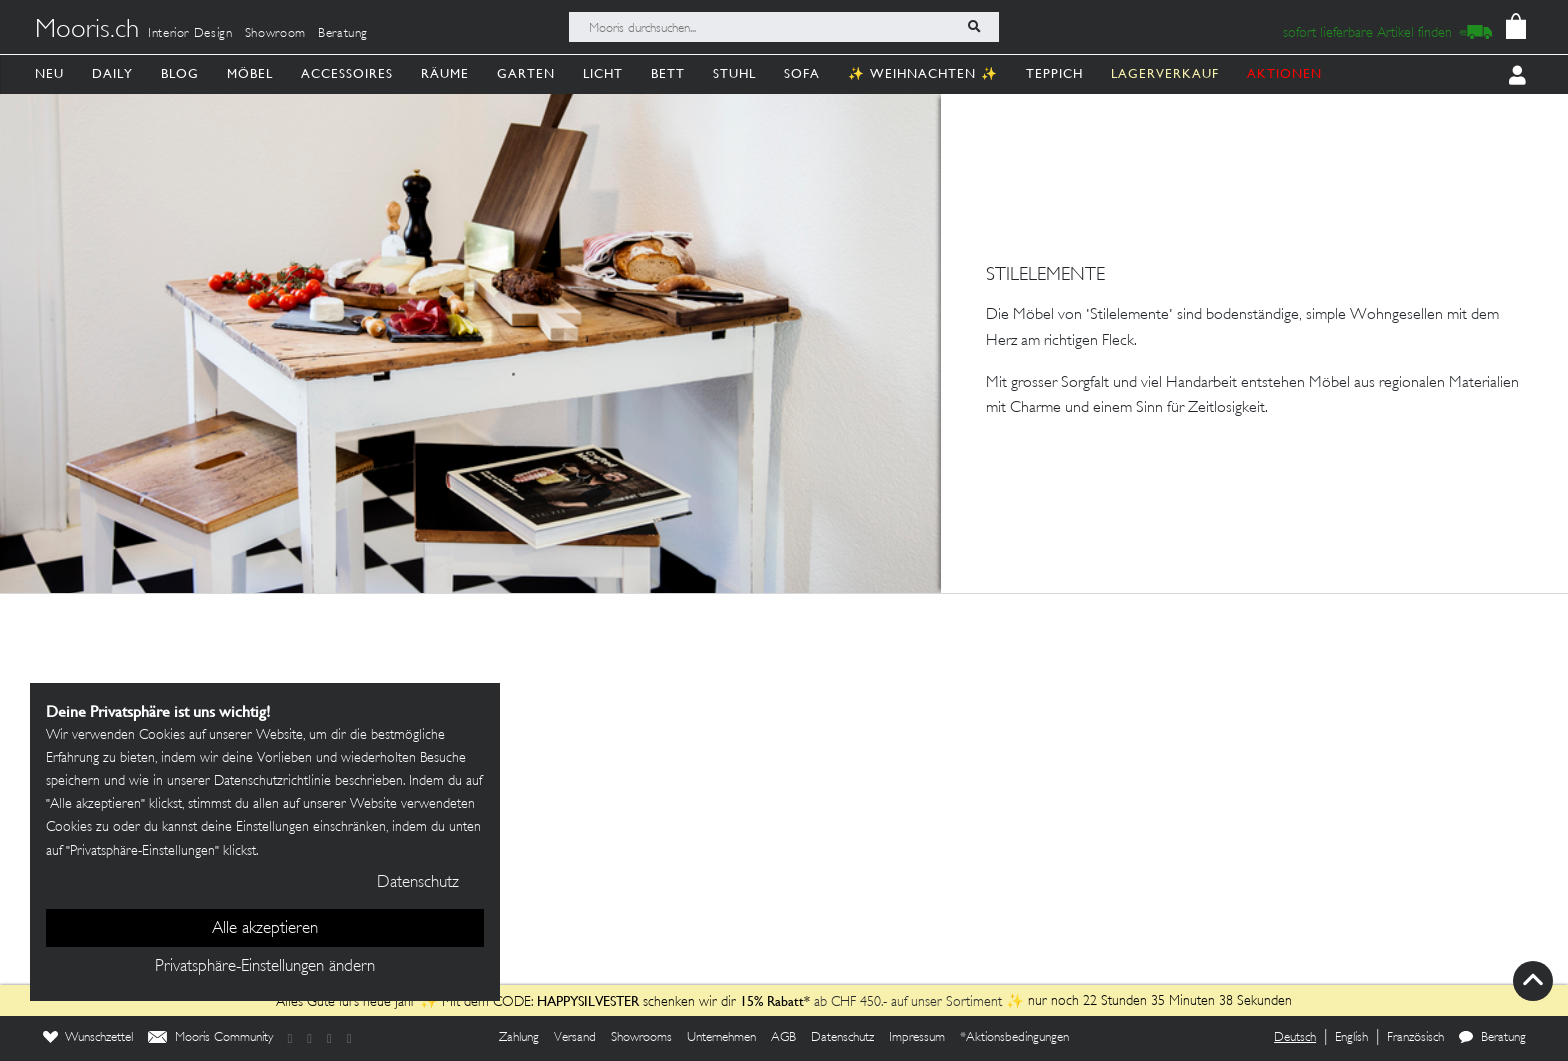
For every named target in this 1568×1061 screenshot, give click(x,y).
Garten (526, 73)
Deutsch (1295, 1038)
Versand (575, 1038)
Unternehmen (721, 1038)
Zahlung (519, 1038)
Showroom (275, 34)
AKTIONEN (1284, 73)
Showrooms (641, 1038)
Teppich (1054, 73)
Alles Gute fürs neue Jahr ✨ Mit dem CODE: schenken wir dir (508, 1002)
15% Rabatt (772, 1001)
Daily (112, 73)
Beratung (343, 34)
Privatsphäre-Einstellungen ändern (265, 967)
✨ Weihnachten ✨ (923, 73)
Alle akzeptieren (265, 929)
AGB (783, 1038)
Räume (445, 73)
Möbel (250, 73)
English (1351, 1038)
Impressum (917, 1038)
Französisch (1415, 1038)
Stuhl (734, 73)
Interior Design (190, 34)
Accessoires (347, 73)
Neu (49, 73)
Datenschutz (842, 1038)
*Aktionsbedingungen (1014, 1038)
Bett (668, 73)
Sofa (802, 73)
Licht (603, 73)
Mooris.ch (87, 31)
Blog (180, 73)
